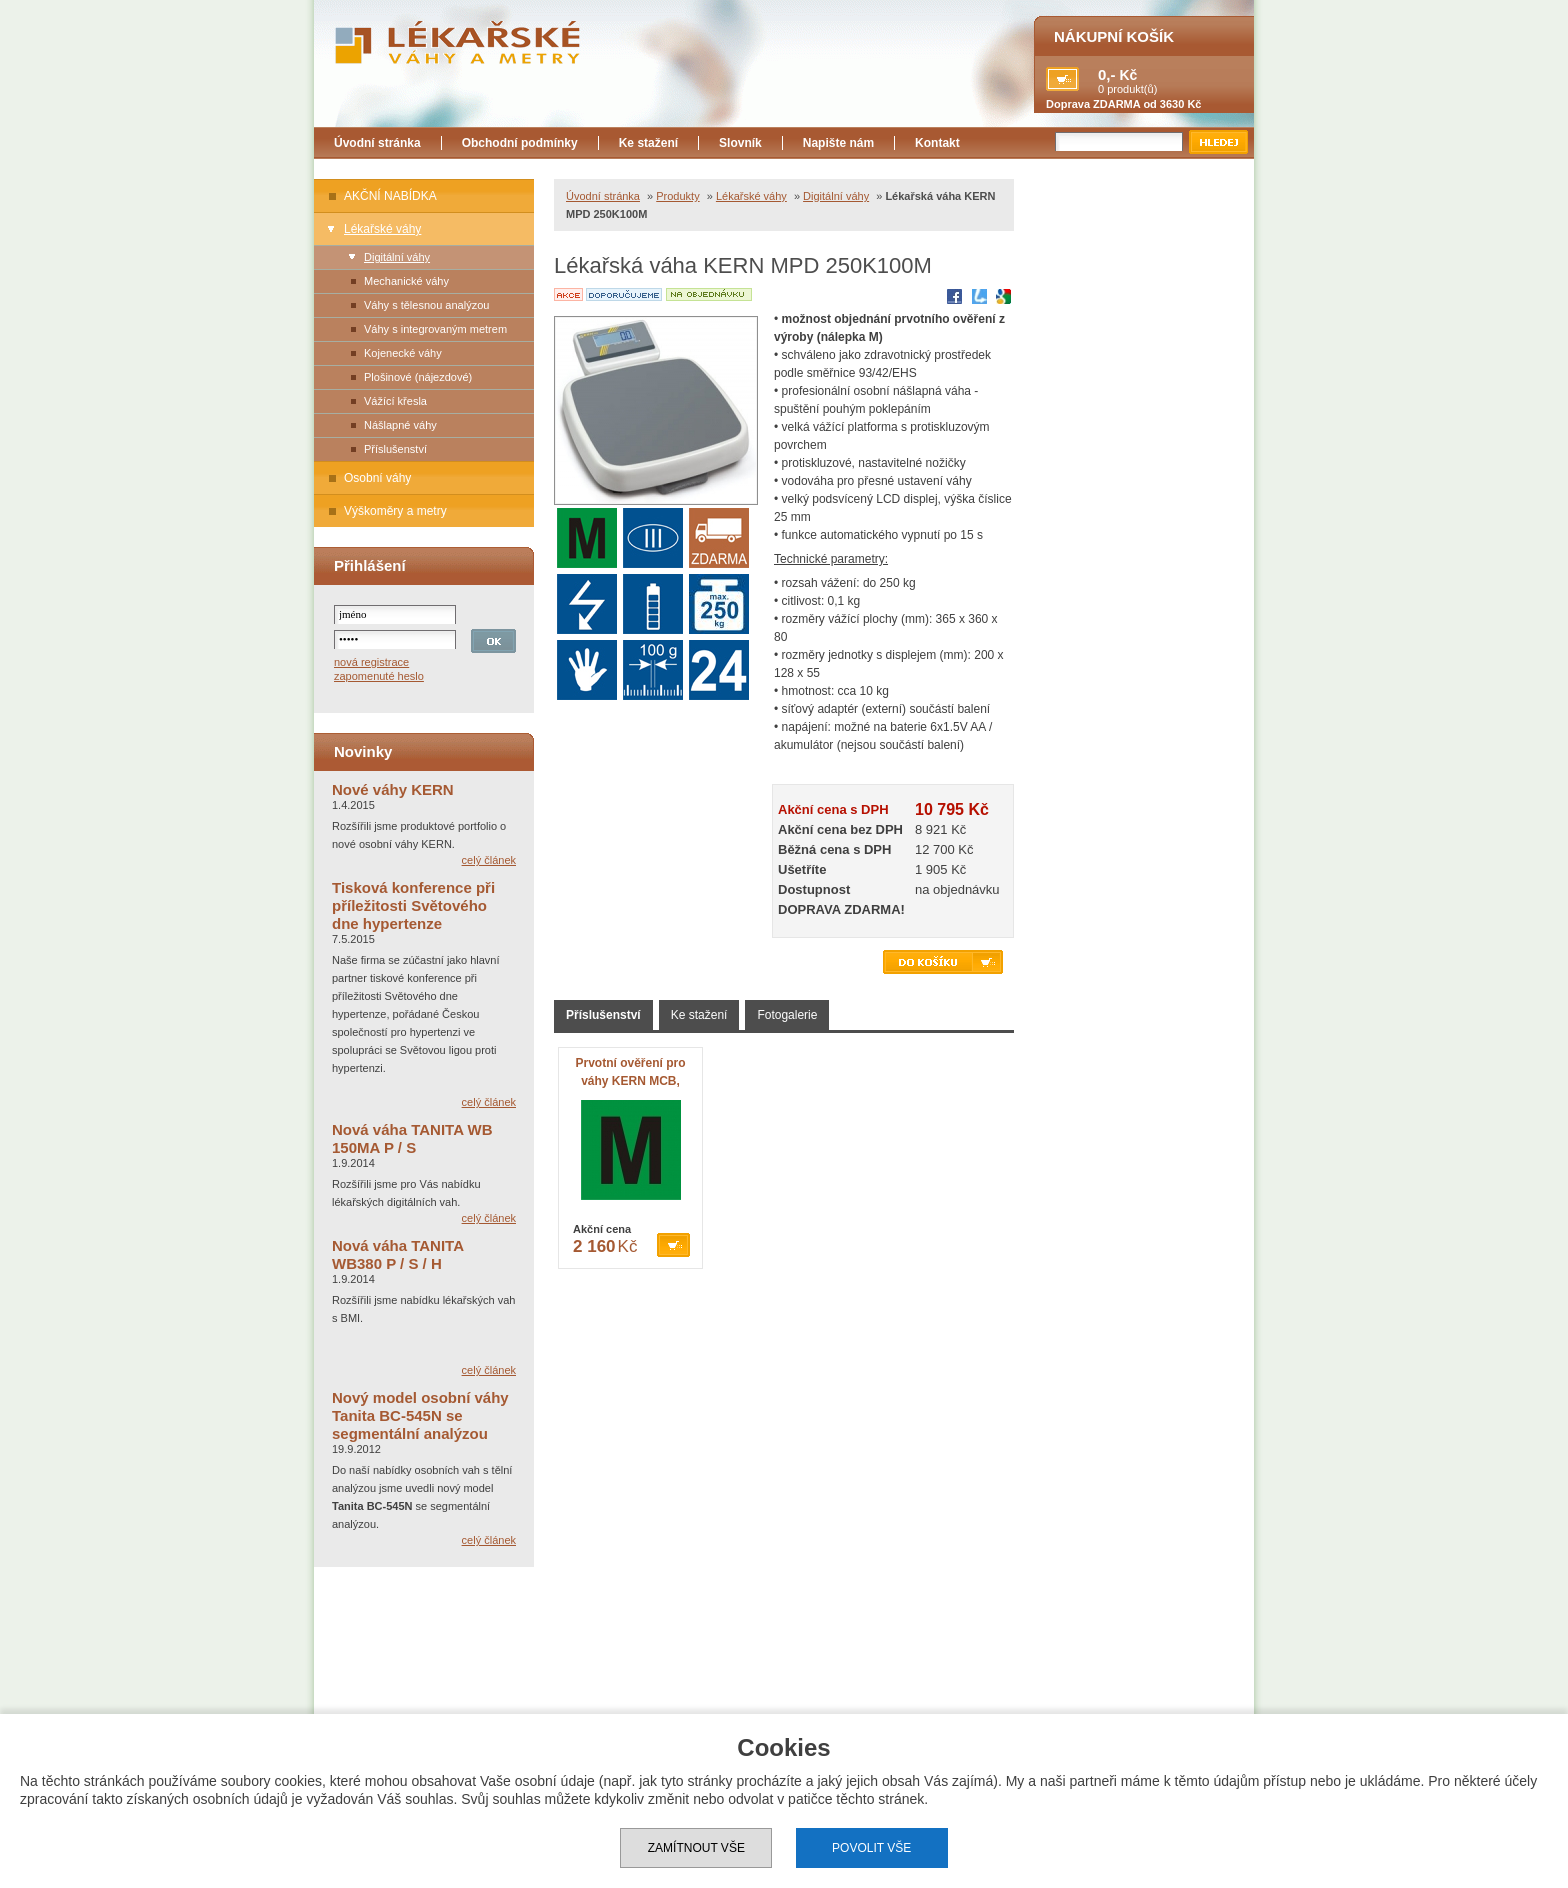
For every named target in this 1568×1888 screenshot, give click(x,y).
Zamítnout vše (696, 1848)
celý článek (489, 860)
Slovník (740, 143)
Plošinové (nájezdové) (418, 377)
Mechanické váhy (406, 281)
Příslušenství (395, 449)
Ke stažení (648, 143)
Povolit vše (871, 1848)
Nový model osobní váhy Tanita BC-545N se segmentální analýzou (420, 1415)
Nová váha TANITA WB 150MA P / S (412, 1138)
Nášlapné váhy (400, 425)
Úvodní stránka (377, 143)
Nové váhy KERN (393, 789)
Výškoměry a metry (395, 511)
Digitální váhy (397, 257)
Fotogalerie (787, 1015)
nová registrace (371, 662)
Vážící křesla (395, 401)
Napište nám (838, 143)
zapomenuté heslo (379, 676)
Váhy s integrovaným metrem (435, 329)
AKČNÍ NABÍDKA (390, 196)
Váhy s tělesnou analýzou (426, 305)
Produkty (677, 196)
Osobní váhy (377, 478)
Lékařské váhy (382, 229)
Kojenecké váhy (403, 353)
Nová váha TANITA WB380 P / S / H (397, 1254)
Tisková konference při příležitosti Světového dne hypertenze (413, 905)
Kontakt (937, 143)
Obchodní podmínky (520, 143)
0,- (1107, 74)
